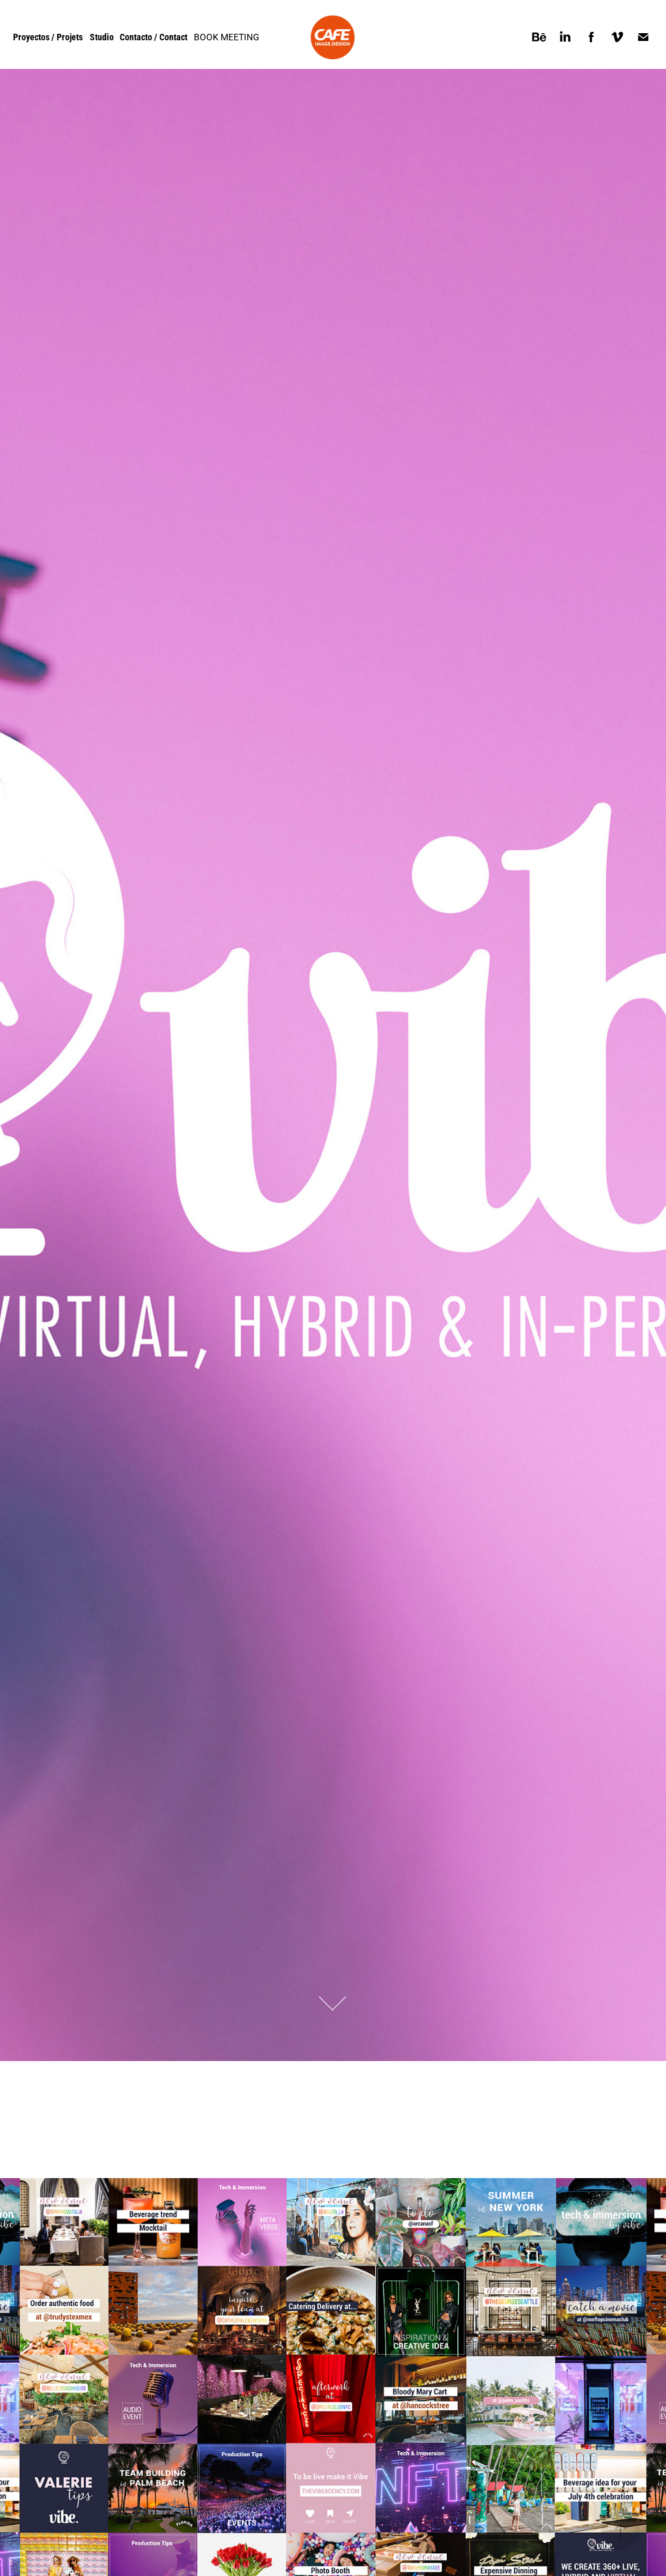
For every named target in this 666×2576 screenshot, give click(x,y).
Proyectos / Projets (48, 37)
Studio (102, 37)
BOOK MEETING (227, 37)
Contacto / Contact (153, 37)
